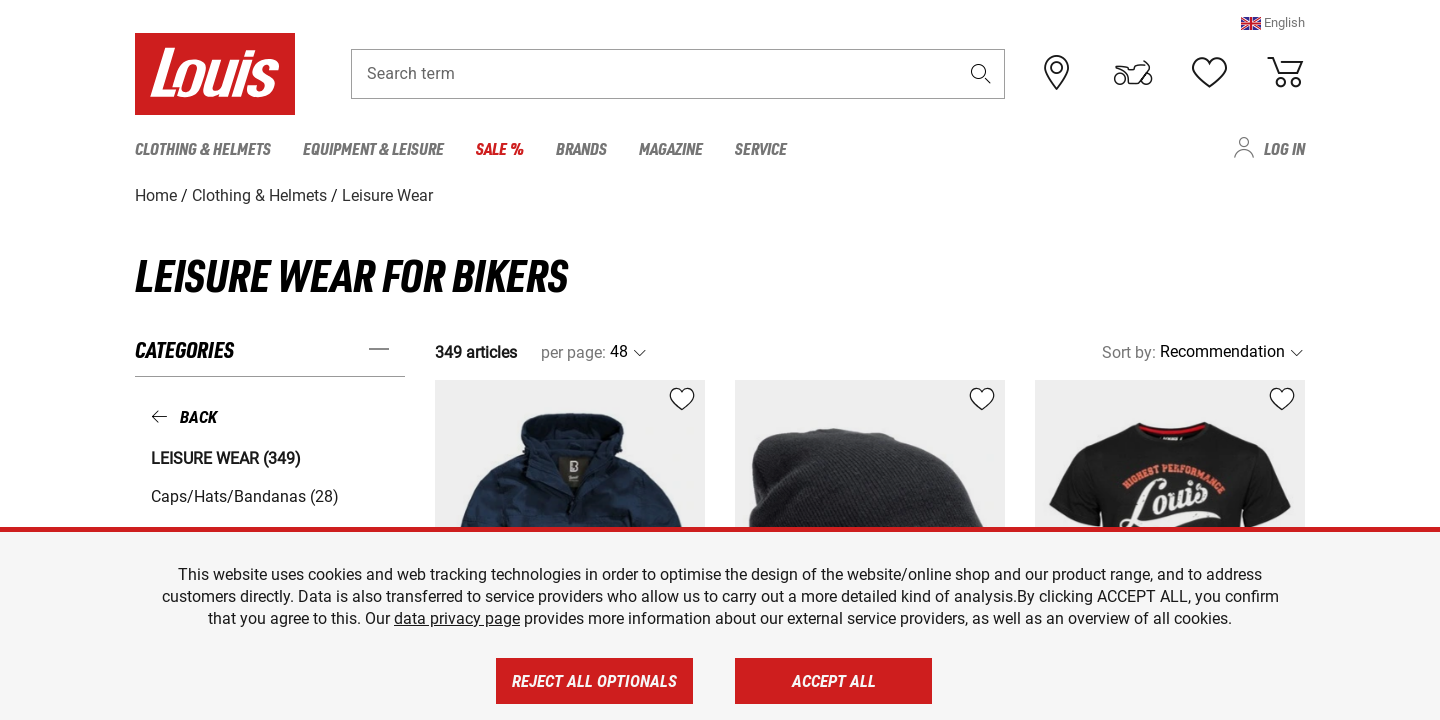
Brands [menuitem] (581, 148)
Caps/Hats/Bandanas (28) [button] (245, 495)
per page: (573, 351)
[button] (1273, 24)
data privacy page (457, 618)
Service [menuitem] (761, 148)
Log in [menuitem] (1284, 148)
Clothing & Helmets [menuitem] (203, 148)
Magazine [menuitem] (671, 148)
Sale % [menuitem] (500, 148)
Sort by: (1129, 351)
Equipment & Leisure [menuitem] (373, 148)
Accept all (834, 681)
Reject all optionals (594, 681)
